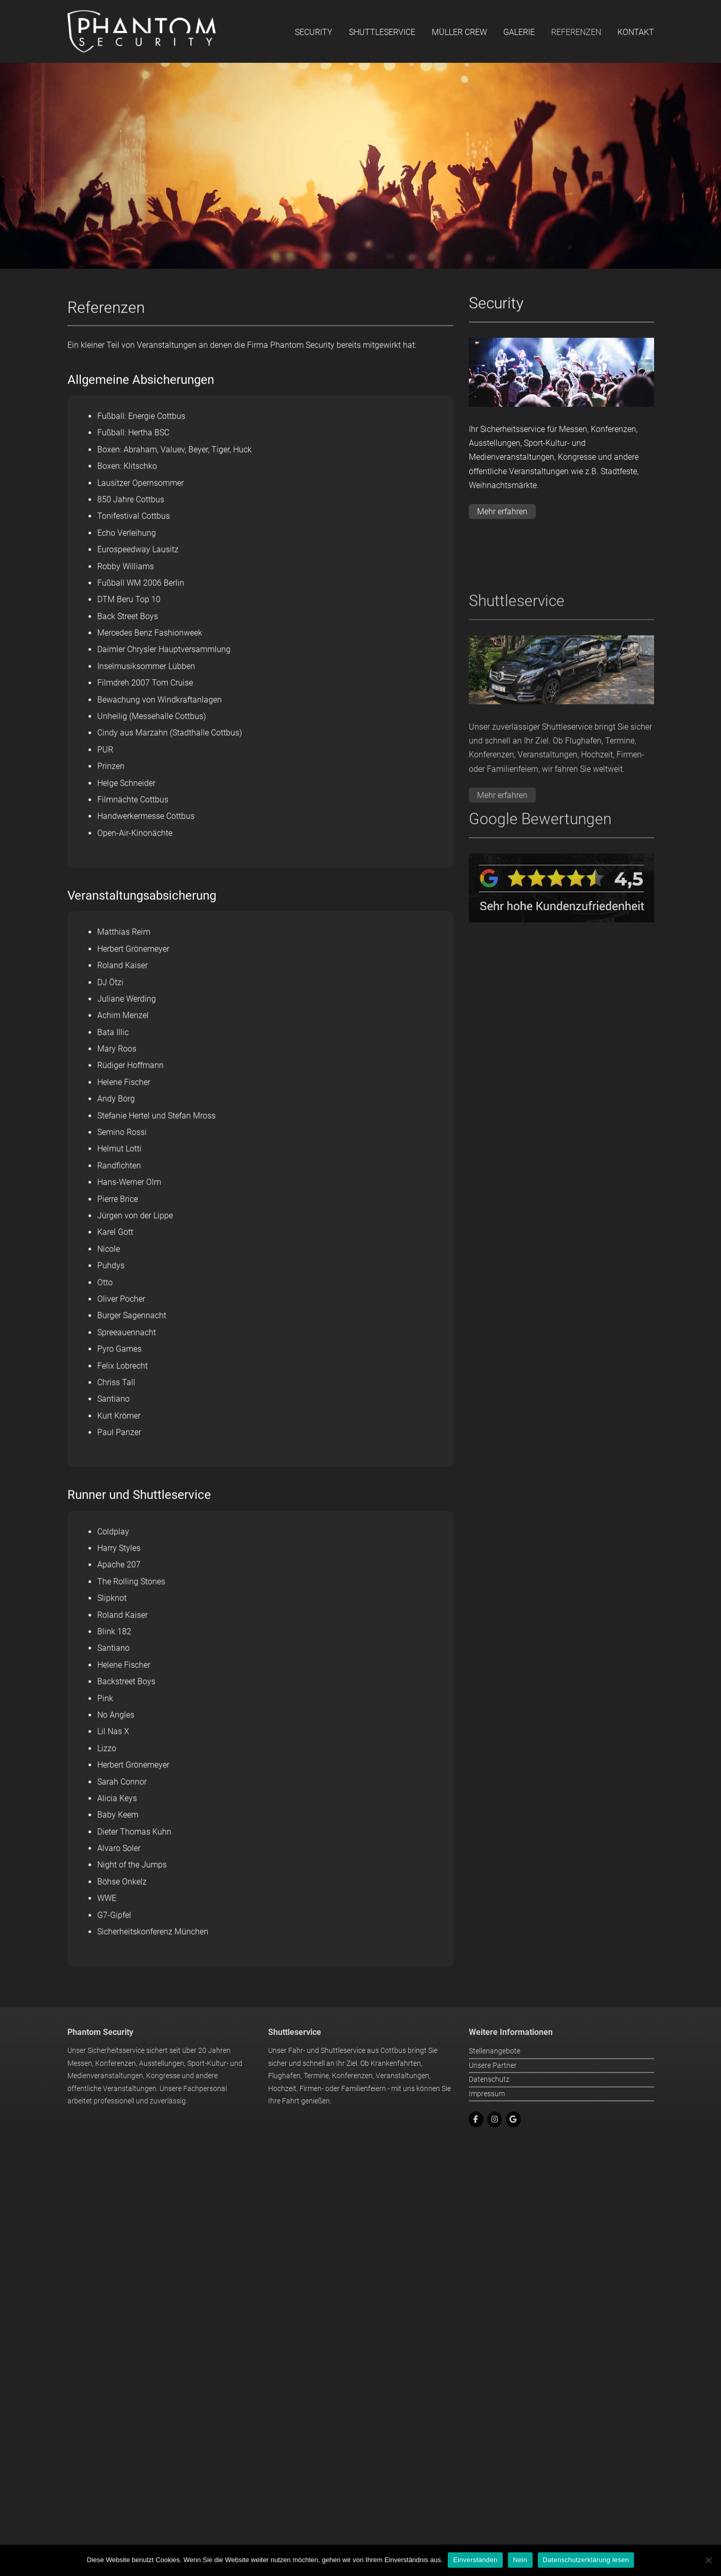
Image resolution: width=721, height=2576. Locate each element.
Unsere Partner (493, 2112)
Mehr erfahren (502, 523)
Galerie (519, 32)
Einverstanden (475, 2560)
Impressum (487, 2140)
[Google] (513, 2166)
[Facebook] (476, 2166)
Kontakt (636, 32)
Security (313, 32)
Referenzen (576, 32)
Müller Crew (459, 32)
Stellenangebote (494, 2097)
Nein (520, 2560)
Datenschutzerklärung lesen (586, 2560)
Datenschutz (489, 2125)
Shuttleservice (382, 32)
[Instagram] (494, 2166)
